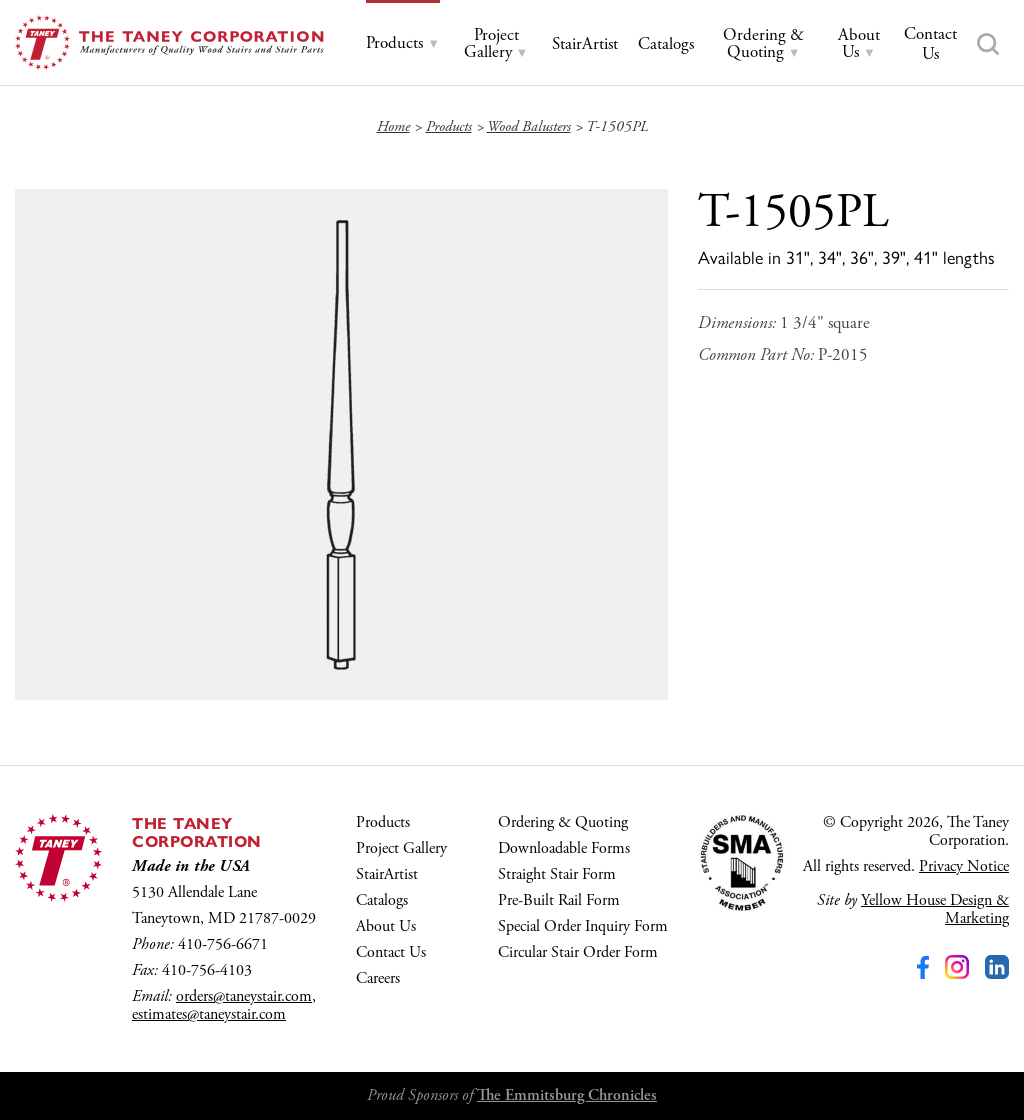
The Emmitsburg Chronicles (567, 1095)
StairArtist (387, 874)
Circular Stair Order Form (578, 952)
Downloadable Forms (564, 848)
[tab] (403, 43)
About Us (386, 926)
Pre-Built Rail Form (559, 900)
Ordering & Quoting (563, 822)
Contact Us (391, 952)
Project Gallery (401, 848)
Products (383, 822)
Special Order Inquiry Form (583, 926)
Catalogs (382, 900)
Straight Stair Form (557, 874)
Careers (378, 978)
